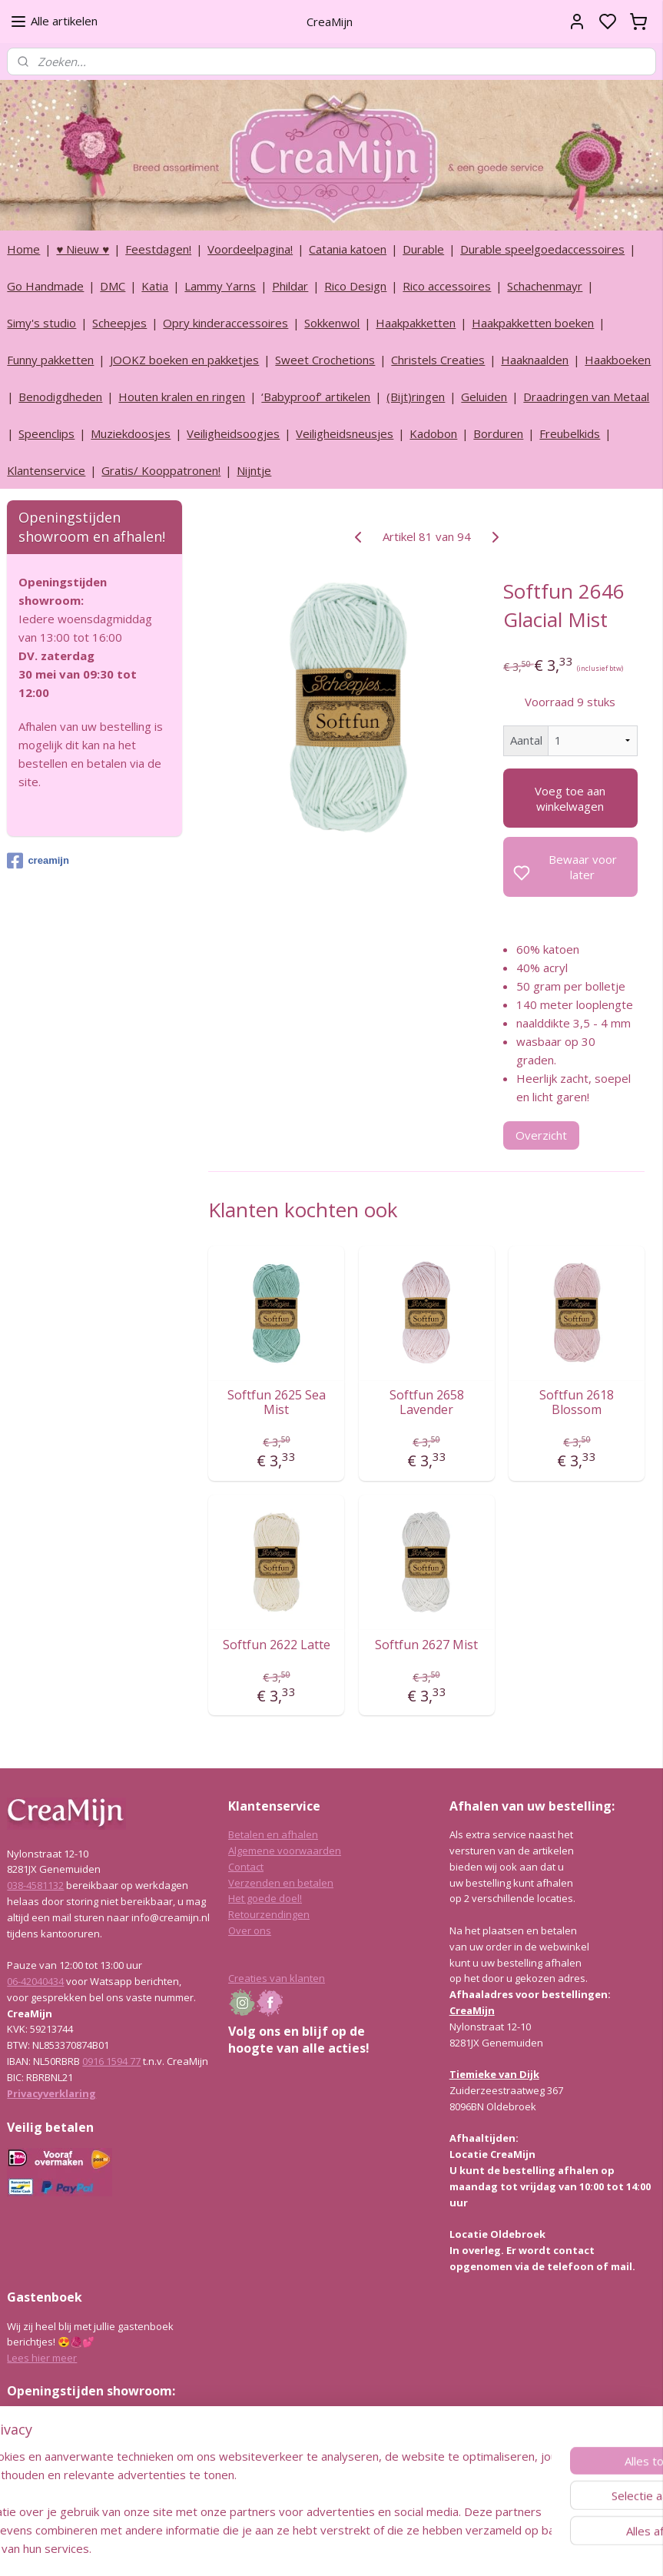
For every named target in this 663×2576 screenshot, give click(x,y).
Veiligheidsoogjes (233, 433)
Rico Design (355, 286)
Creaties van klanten (276, 1978)
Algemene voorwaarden (284, 1850)
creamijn (37, 860)
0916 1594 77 (111, 2061)
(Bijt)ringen (415, 396)
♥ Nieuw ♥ (82, 249)
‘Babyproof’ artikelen (315, 396)
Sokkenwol (332, 322)
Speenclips (46, 433)
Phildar (290, 286)
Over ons (249, 1930)
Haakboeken (618, 359)
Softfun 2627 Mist (426, 1645)
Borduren (498, 433)
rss (404, 2548)
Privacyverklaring (51, 2093)
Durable (423, 249)
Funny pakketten (50, 359)
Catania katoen (347, 249)
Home (23, 249)
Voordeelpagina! (250, 249)
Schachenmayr (544, 286)
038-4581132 (35, 1885)
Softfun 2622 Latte (276, 1645)
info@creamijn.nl (122, 2483)
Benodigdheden (60, 396)
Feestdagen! (158, 249)
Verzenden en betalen (280, 1883)
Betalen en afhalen (273, 1834)
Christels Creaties (438, 359)
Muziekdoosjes (131, 433)
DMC (112, 286)
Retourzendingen (269, 1914)
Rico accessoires (447, 286)
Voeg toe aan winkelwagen (570, 798)
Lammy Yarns (220, 286)
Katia (154, 286)
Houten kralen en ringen (181, 396)
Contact (246, 1867)
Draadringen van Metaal (586, 396)
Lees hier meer (42, 2358)
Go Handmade (45, 286)
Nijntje (254, 470)
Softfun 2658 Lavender (426, 1402)
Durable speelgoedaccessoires (542, 249)
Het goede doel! (265, 1898)
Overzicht (541, 1135)
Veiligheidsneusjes (344, 433)
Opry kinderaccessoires (225, 322)
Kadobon (433, 433)
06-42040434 (35, 1981)
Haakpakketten (416, 322)
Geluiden (484, 396)
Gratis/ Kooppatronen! (160, 470)
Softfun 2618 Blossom (576, 1402)
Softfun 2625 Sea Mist (276, 1402)
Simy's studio (41, 322)
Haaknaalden (535, 359)
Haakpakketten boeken (533, 322)
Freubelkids (569, 433)
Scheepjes (119, 322)
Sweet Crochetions (325, 359)
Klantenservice (46, 470)
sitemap (372, 2548)
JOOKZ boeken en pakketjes (184, 359)
